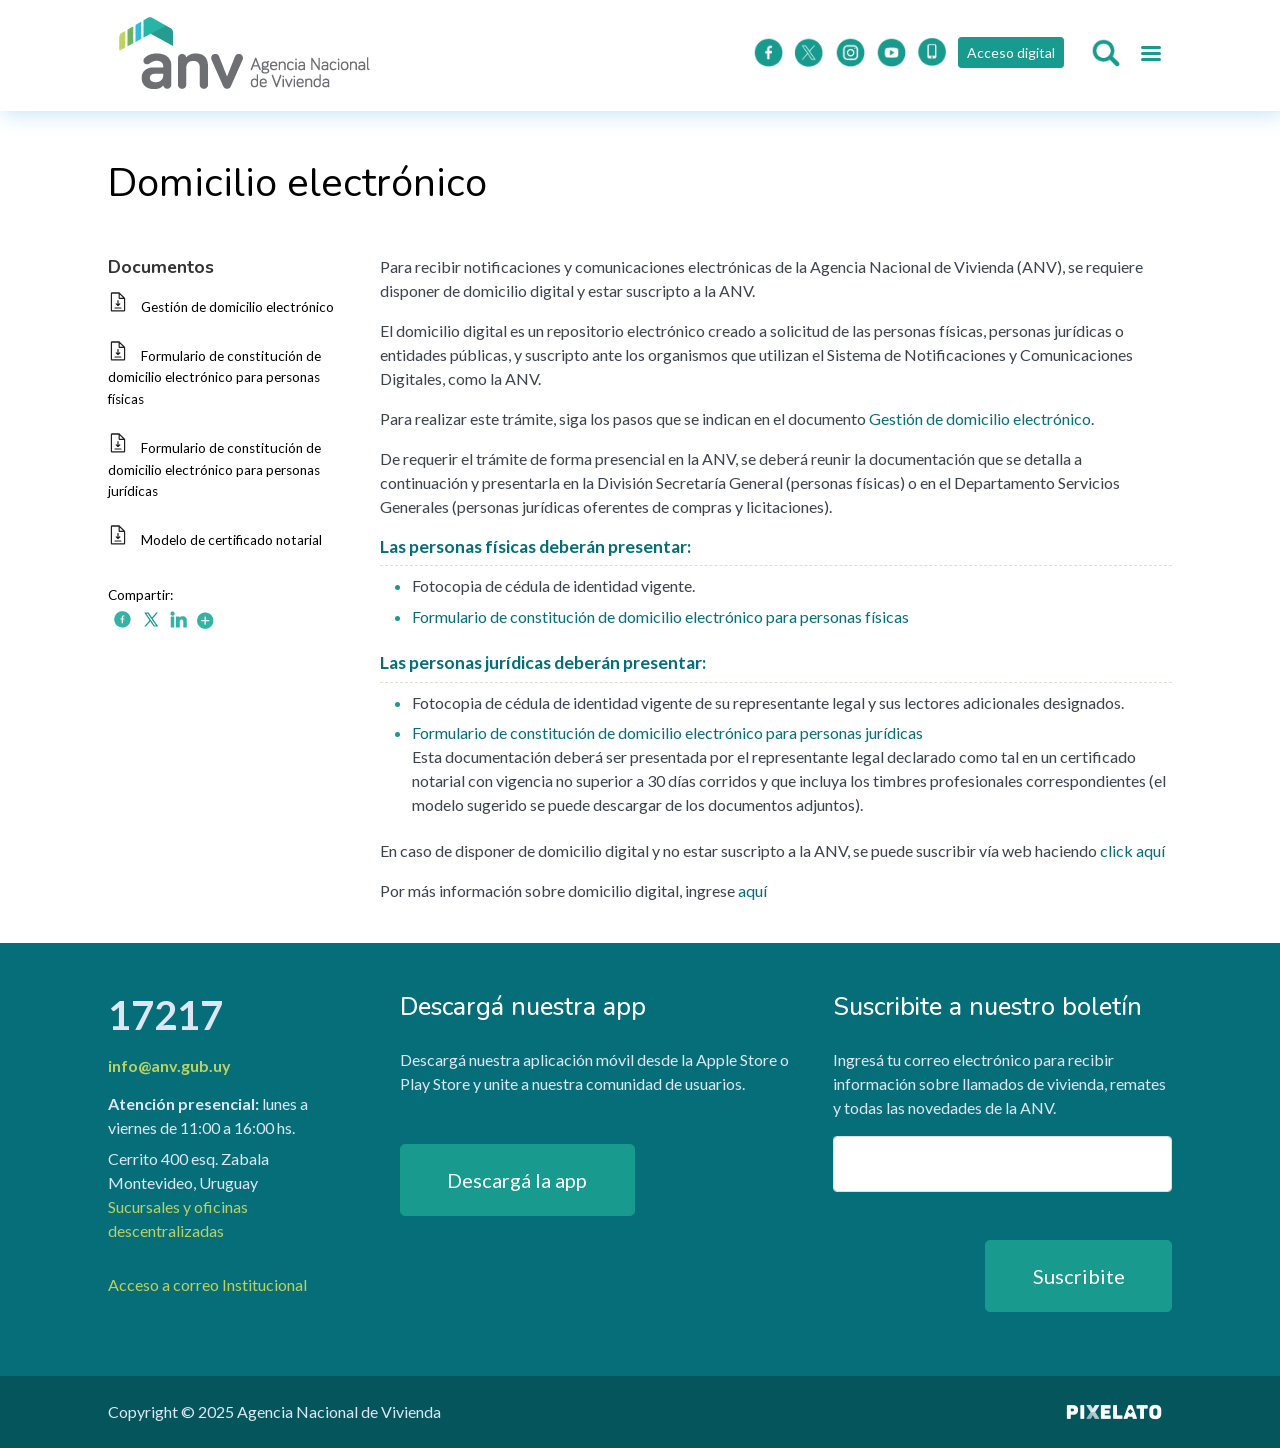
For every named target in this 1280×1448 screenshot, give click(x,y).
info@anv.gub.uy (169, 1065)
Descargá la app (517, 1180)
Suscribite (1079, 1276)
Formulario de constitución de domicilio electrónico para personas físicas (214, 377)
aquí (752, 890)
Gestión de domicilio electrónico (237, 307)
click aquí (1132, 850)
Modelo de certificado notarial (231, 540)
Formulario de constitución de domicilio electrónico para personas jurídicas (214, 469)
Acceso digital (1010, 52)
